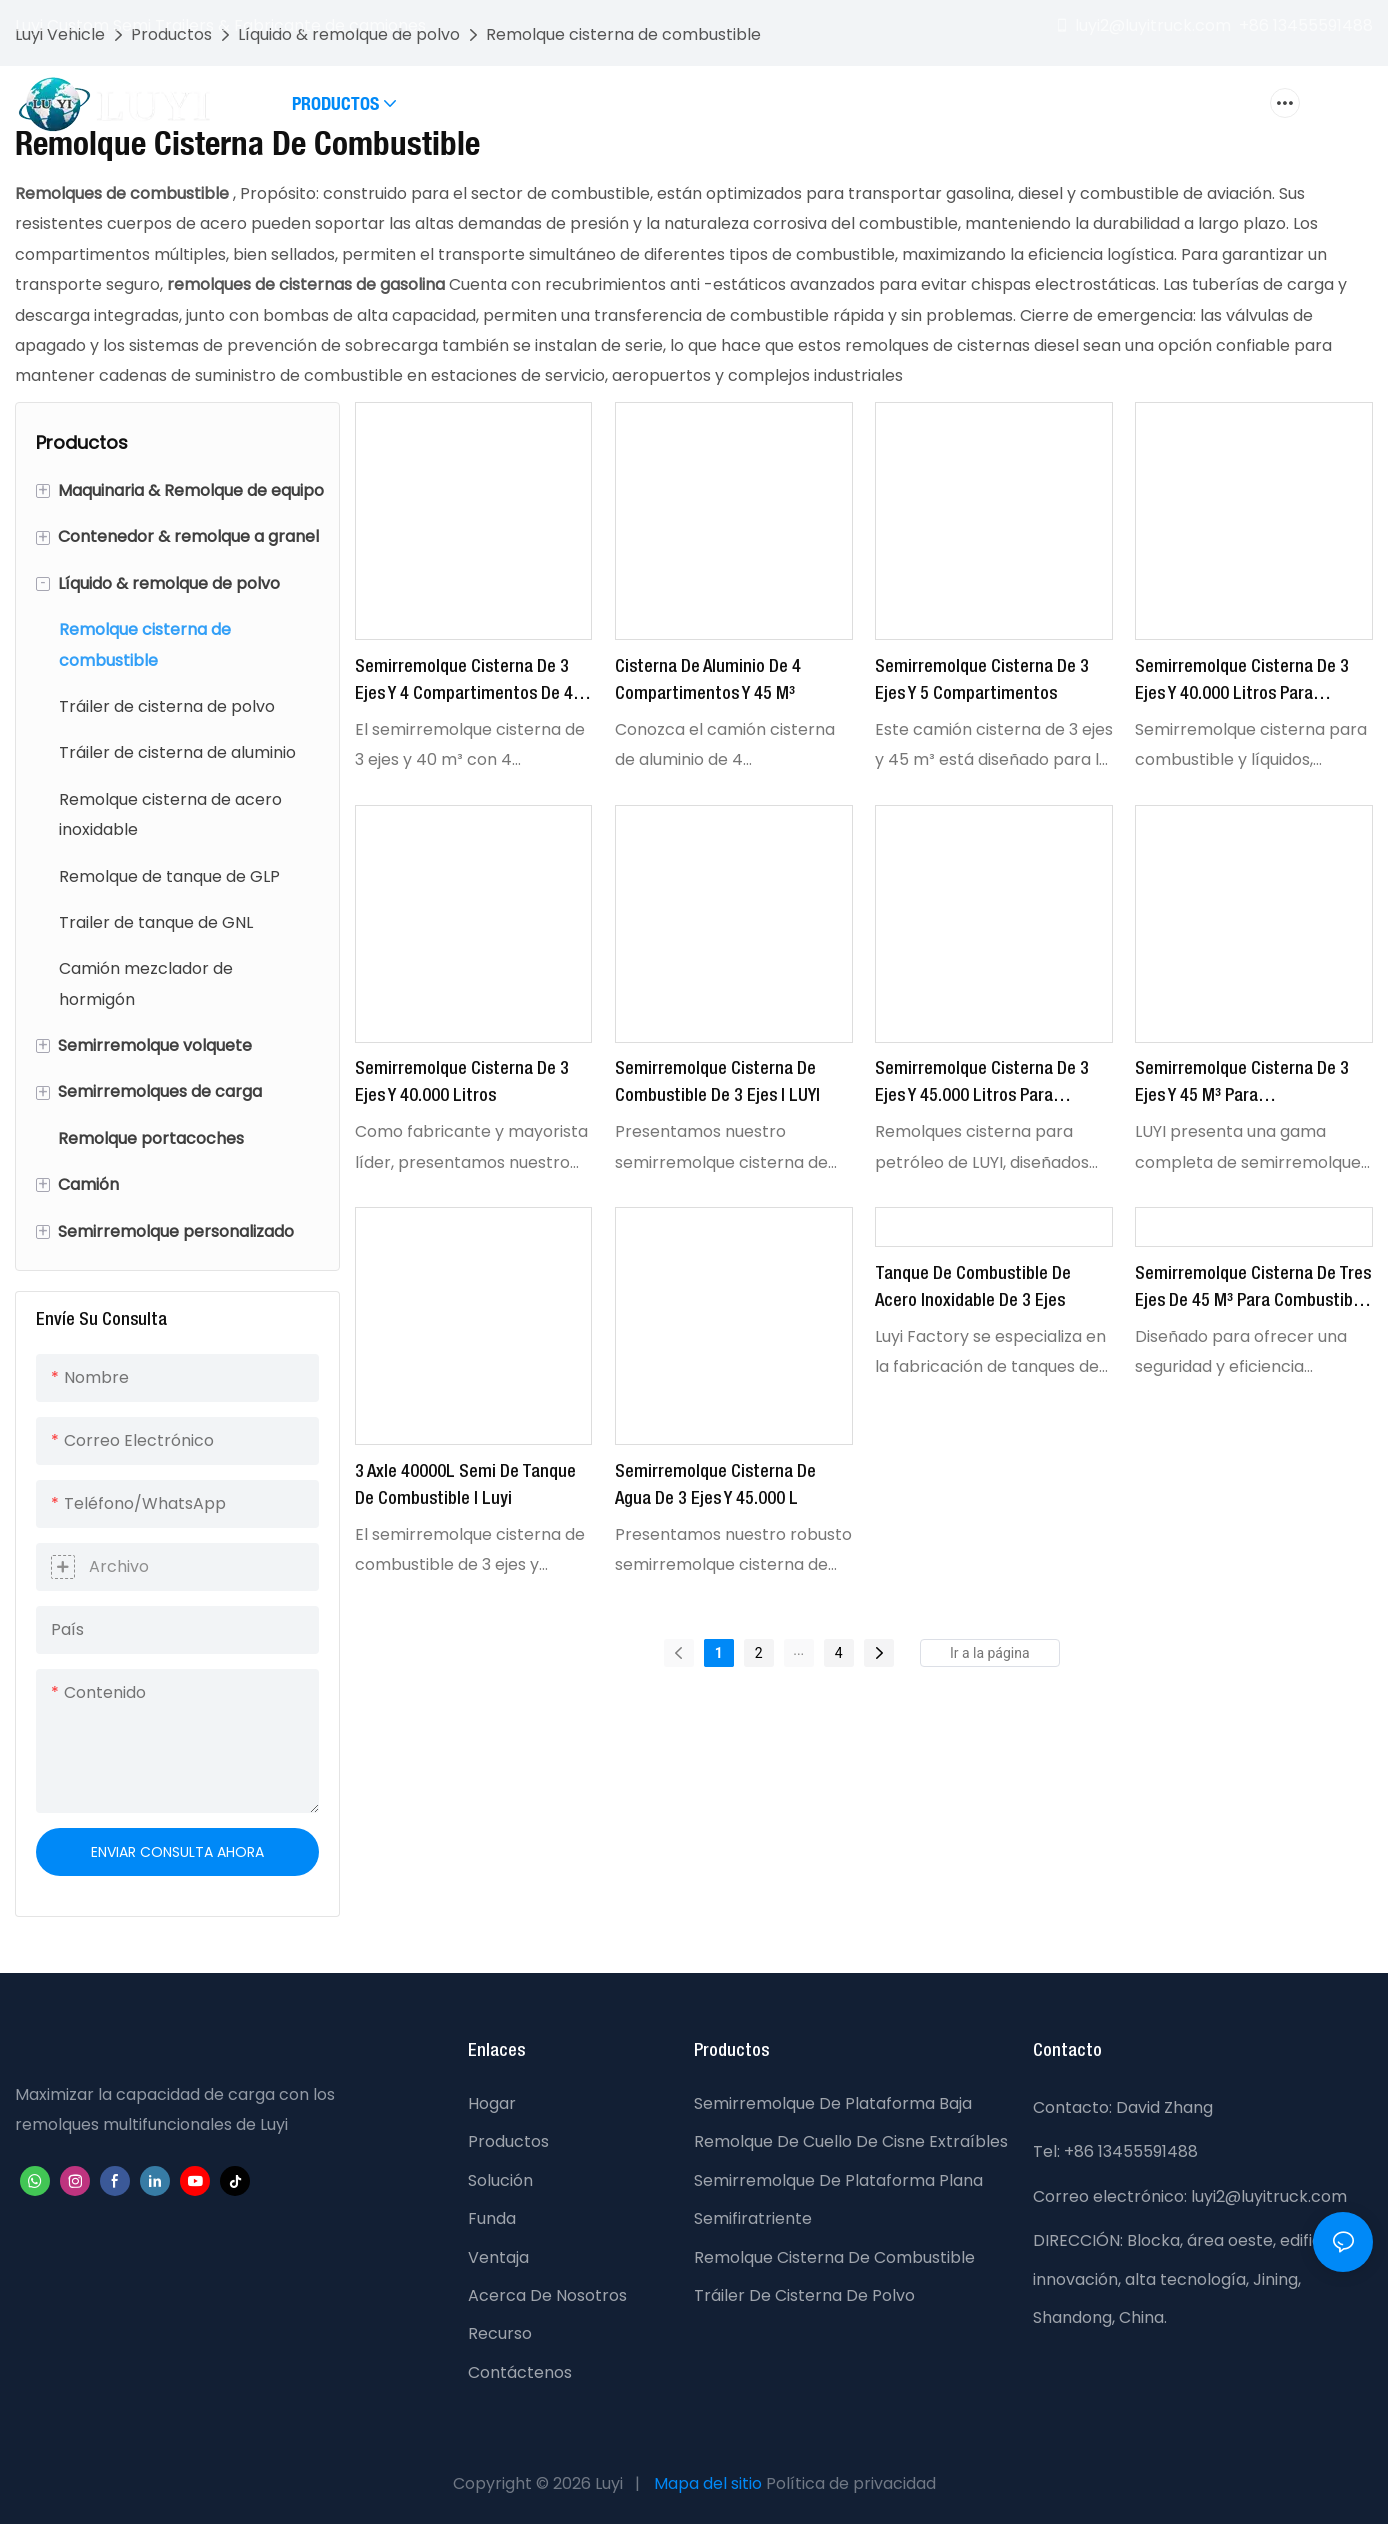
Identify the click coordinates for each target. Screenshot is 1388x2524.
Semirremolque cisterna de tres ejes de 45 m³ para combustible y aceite (1253, 1290)
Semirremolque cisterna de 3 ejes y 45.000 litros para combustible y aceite (982, 1085)
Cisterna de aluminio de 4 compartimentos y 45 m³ (708, 680)
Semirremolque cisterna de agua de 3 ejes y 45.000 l (715, 1485)
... (798, 1650)
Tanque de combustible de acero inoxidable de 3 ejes (973, 1287)
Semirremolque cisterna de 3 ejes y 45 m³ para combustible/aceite (1242, 1085)
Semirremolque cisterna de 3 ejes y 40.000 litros (462, 1082)
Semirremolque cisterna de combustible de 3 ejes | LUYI (717, 1082)
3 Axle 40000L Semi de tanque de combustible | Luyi (465, 1485)
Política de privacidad (851, 2483)
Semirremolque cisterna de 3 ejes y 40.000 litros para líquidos (1242, 683)
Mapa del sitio (708, 2483)
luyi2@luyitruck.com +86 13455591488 (1213, 25)
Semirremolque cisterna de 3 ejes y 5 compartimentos (982, 680)
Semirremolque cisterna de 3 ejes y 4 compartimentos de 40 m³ (468, 683)
